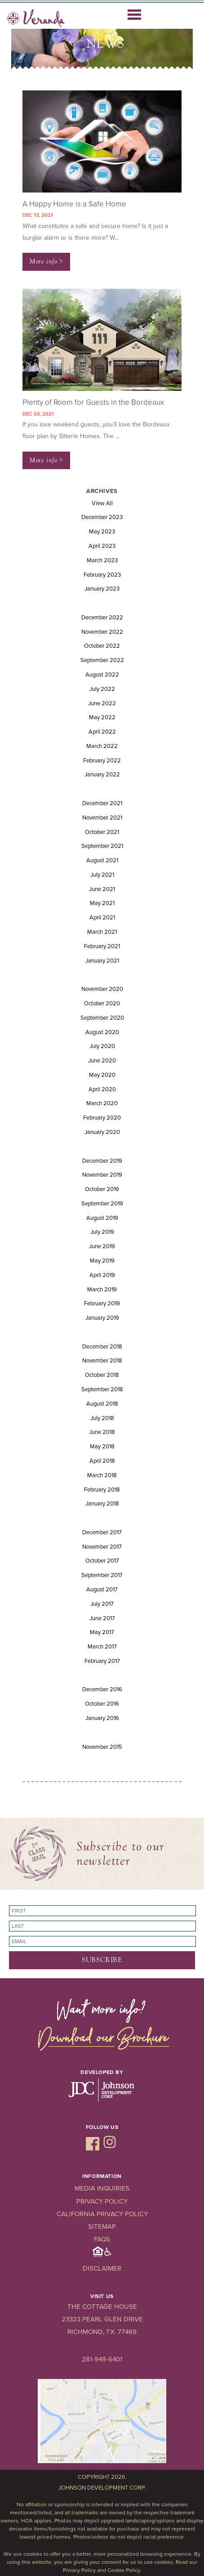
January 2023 (102, 588)
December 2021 (102, 803)
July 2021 (102, 874)
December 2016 (102, 1689)
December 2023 (102, 517)
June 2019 (102, 1246)
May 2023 (102, 531)
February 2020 (102, 1117)
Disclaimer (102, 2268)
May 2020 (102, 1075)
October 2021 (102, 832)
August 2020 (102, 1032)
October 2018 (102, 1375)
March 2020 (102, 1103)
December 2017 (102, 1532)
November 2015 (102, 1747)
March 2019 (102, 1289)
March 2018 (102, 1475)
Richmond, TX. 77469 (102, 2332)
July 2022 (102, 689)
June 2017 (102, 1618)
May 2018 (102, 1446)
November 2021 (102, 817)
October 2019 (102, 1189)
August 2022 (102, 674)
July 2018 (102, 1418)
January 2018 (102, 1503)
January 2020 (102, 1132)
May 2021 (102, 903)
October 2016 (102, 1703)
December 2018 (102, 1346)
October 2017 (102, 1560)
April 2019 (102, 1275)
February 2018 (102, 1489)
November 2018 (102, 1360)
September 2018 (102, 1389)
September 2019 (102, 1203)
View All (102, 503)
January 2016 (102, 1718)
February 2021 (102, 946)
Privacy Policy (102, 2201)
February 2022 (102, 760)
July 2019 (102, 1232)
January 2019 (102, 1318)
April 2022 (102, 731)
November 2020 (102, 989)
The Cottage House (102, 2307)
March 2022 (102, 746)
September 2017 (102, 1575)
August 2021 (102, 860)
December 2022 (102, 617)
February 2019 (102, 1303)
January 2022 (102, 774)
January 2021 (102, 960)
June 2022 (102, 703)
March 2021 (102, 932)
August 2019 (102, 1218)
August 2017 (102, 1589)
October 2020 (102, 1003)
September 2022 (102, 660)
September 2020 (102, 1017)
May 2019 (102, 1260)
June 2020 (102, 1060)
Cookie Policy (123, 2570)
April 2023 (102, 546)
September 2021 (102, 846)
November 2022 (102, 632)
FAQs (102, 2239)
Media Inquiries (102, 2188)
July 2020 (102, 1046)
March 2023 (102, 560)
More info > (46, 261)
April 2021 (102, 917)
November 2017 (102, 1546)
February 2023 (102, 574)
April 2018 (102, 1461)
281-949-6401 (102, 2359)
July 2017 (102, 1604)
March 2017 (102, 1646)
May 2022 (102, 717)
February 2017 (102, 1661)
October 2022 (102, 646)
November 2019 (102, 1174)
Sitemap (102, 2226)
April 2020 (102, 1089)
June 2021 (102, 889)
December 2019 (102, 1161)
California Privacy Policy (102, 2214)
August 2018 (102, 1403)
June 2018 (102, 1432)
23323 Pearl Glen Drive (102, 2319)
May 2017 (102, 1632)
